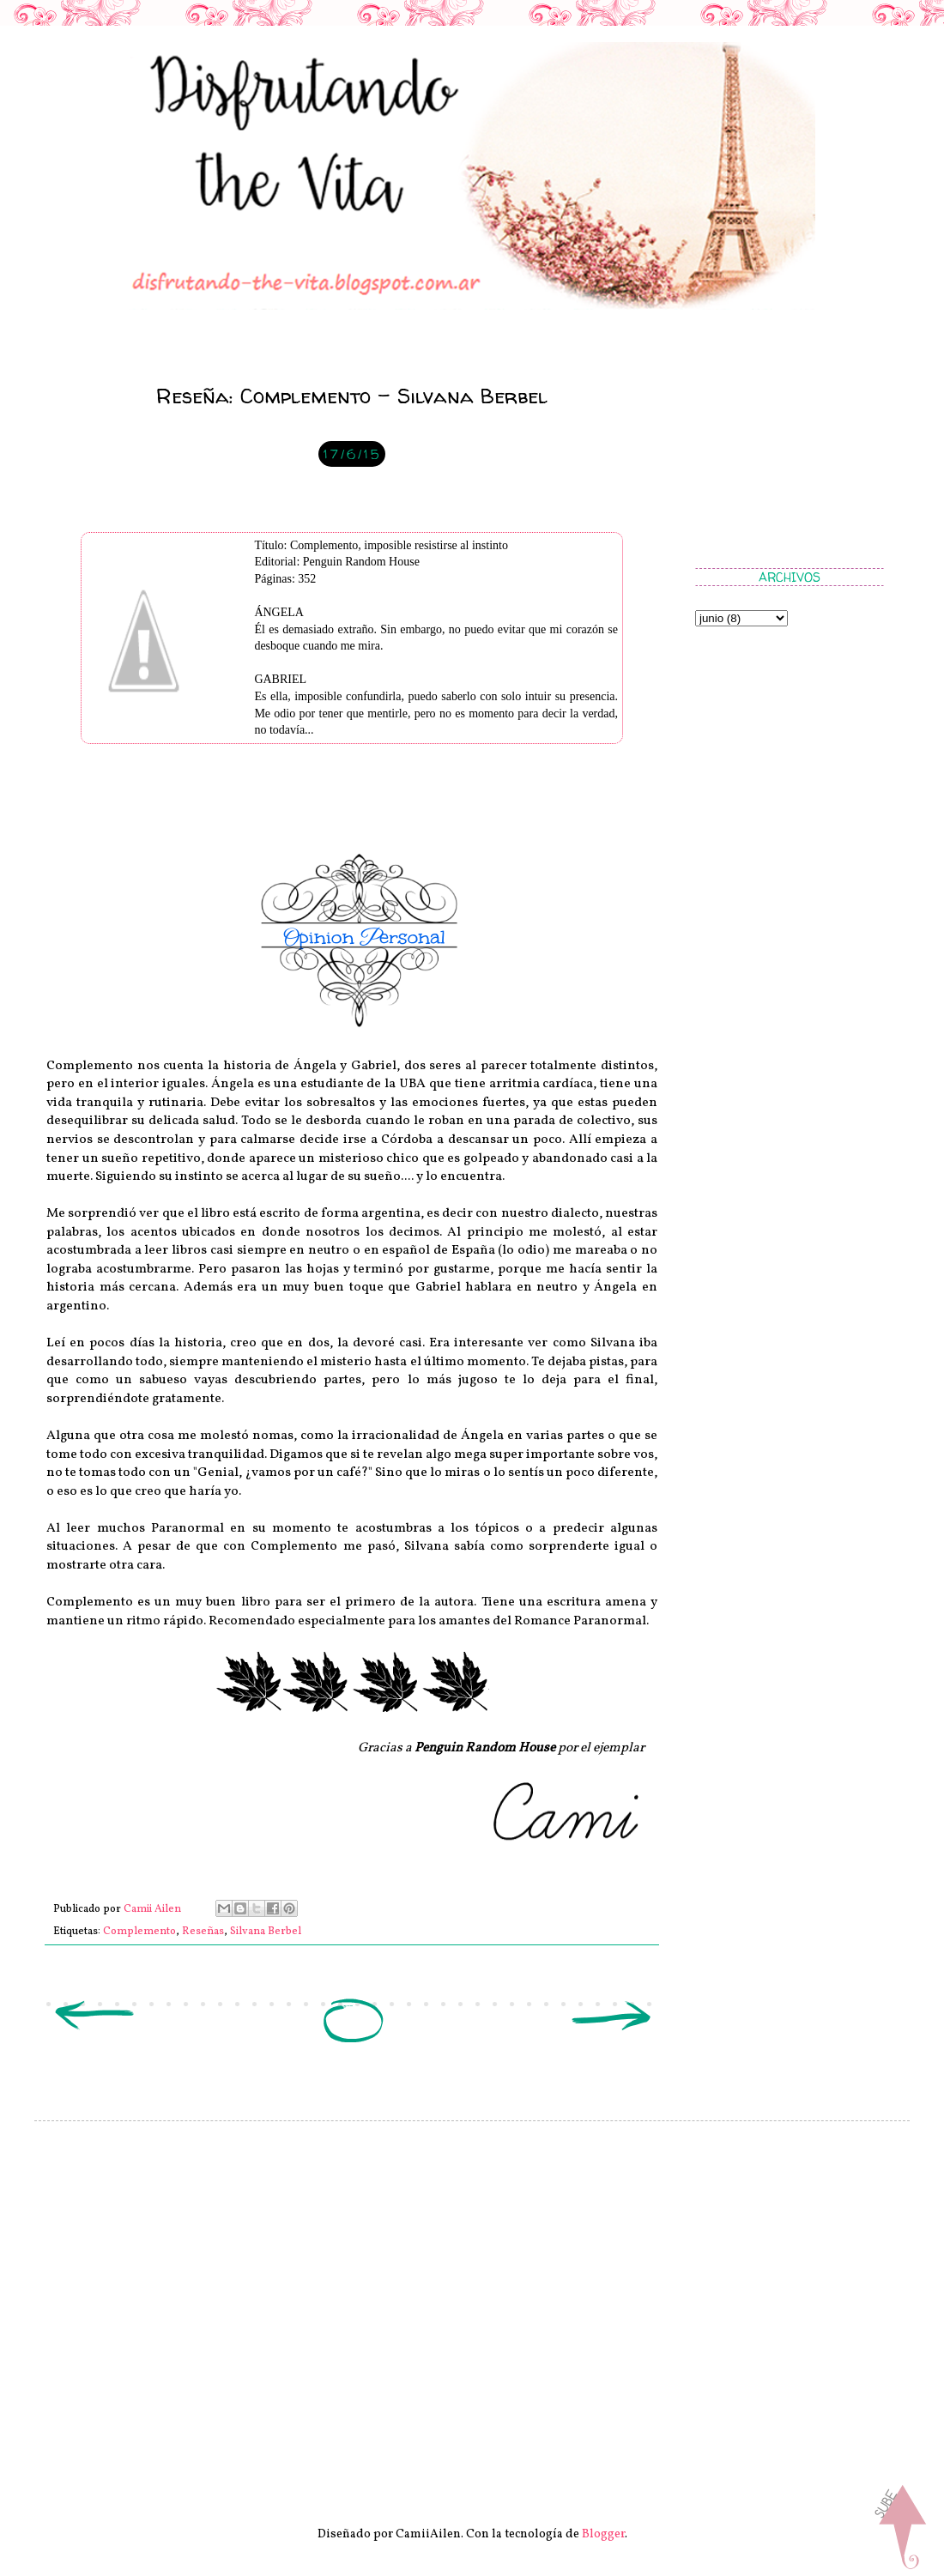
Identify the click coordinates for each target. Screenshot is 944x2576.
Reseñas (203, 1931)
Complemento (139, 1931)
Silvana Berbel (265, 1931)
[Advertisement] (781, 450)
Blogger (603, 2534)
